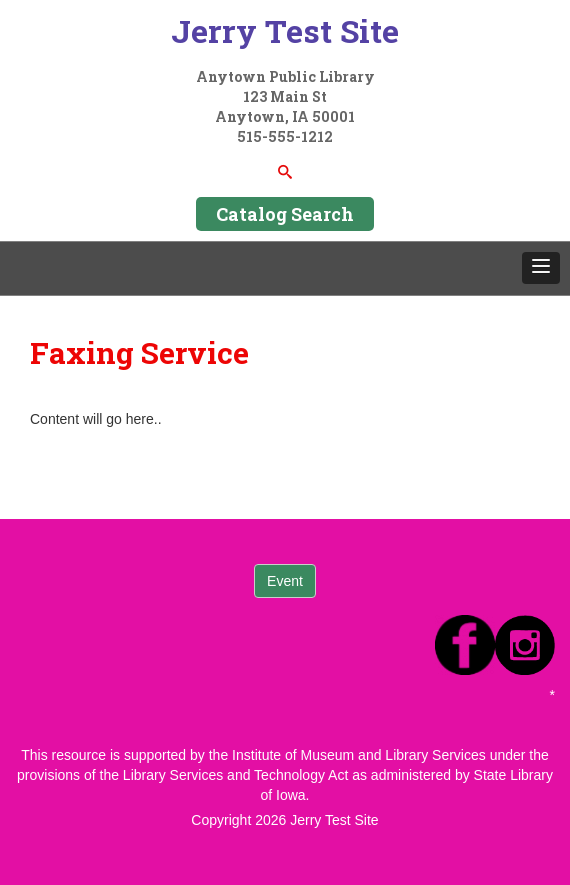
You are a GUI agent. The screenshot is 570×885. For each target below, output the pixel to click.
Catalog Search (285, 214)
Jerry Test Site (285, 30)
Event (285, 581)
